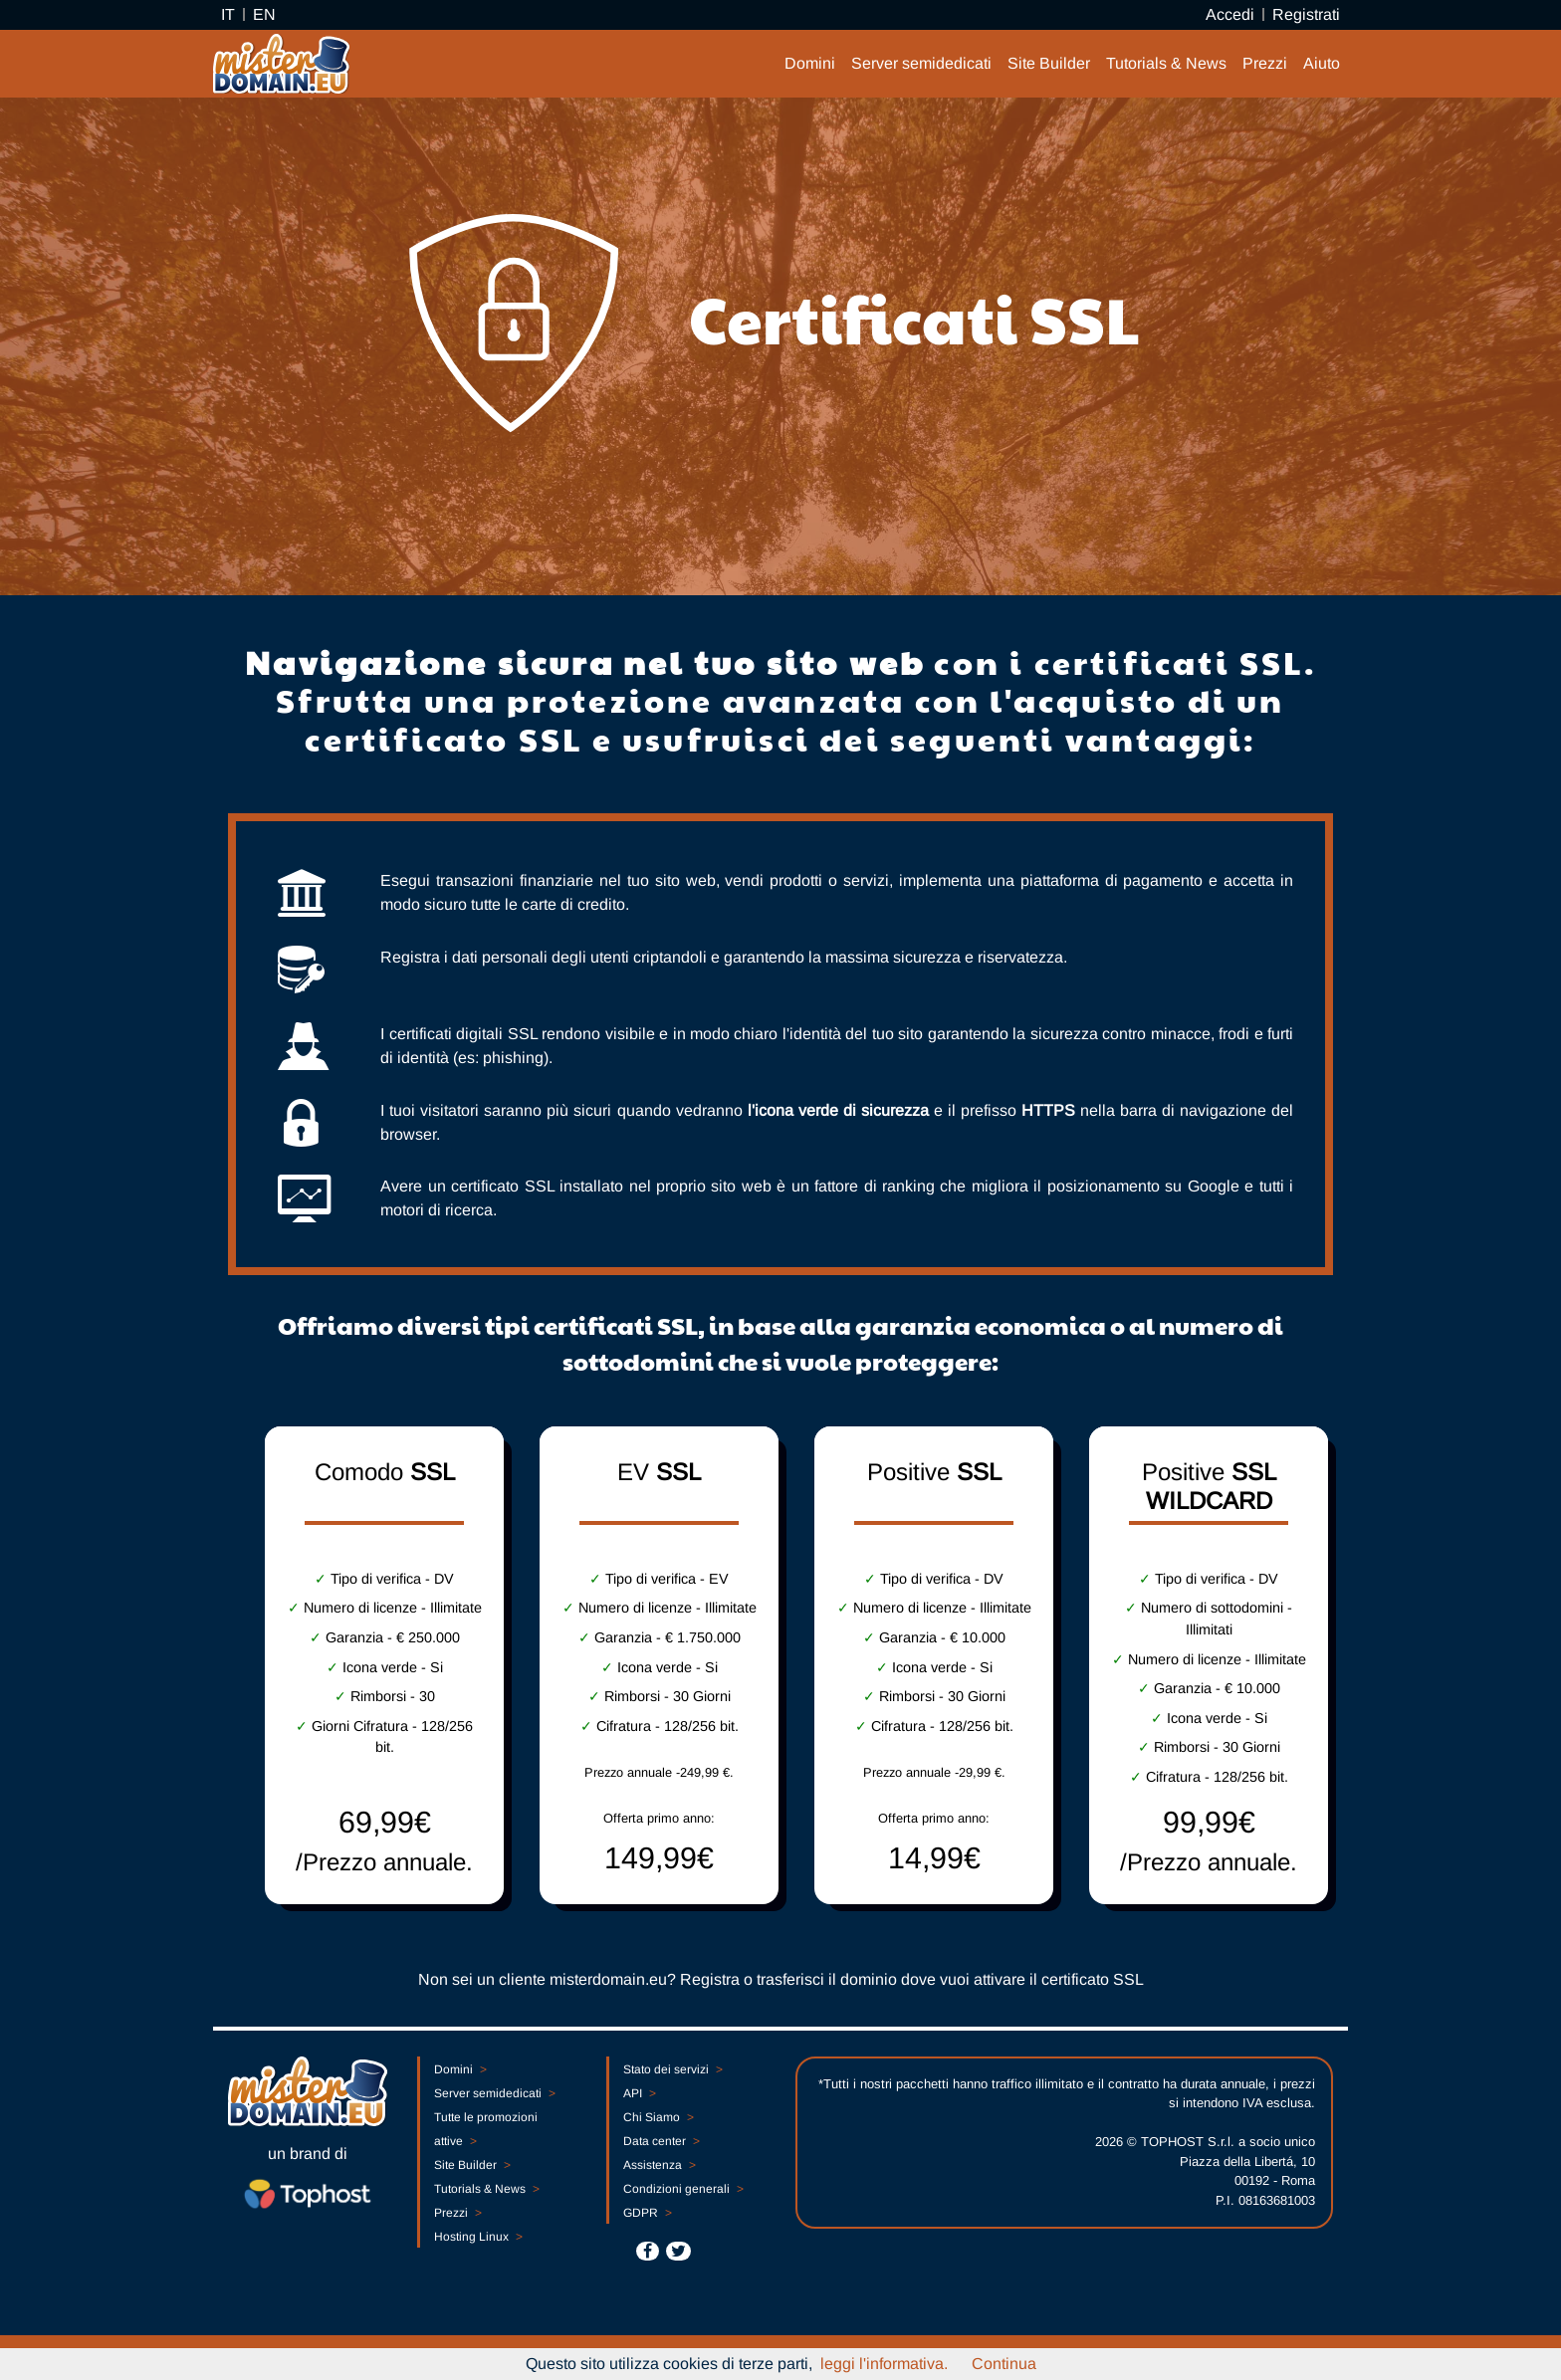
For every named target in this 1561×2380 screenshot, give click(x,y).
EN (264, 14)
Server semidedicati (921, 63)
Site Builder (1048, 63)
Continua (1004, 2363)
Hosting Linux (478, 2237)
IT (228, 14)
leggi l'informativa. (884, 2363)
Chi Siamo (658, 2117)
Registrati (1306, 14)
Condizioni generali (683, 2189)
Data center (661, 2141)
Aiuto (1321, 63)
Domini (809, 63)
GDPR (647, 2213)
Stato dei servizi (672, 2069)
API (639, 2093)
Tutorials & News (1166, 63)
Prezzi (1264, 63)
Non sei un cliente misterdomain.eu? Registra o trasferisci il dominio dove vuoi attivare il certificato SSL (781, 1979)
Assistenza (659, 2165)
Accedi (1230, 14)
